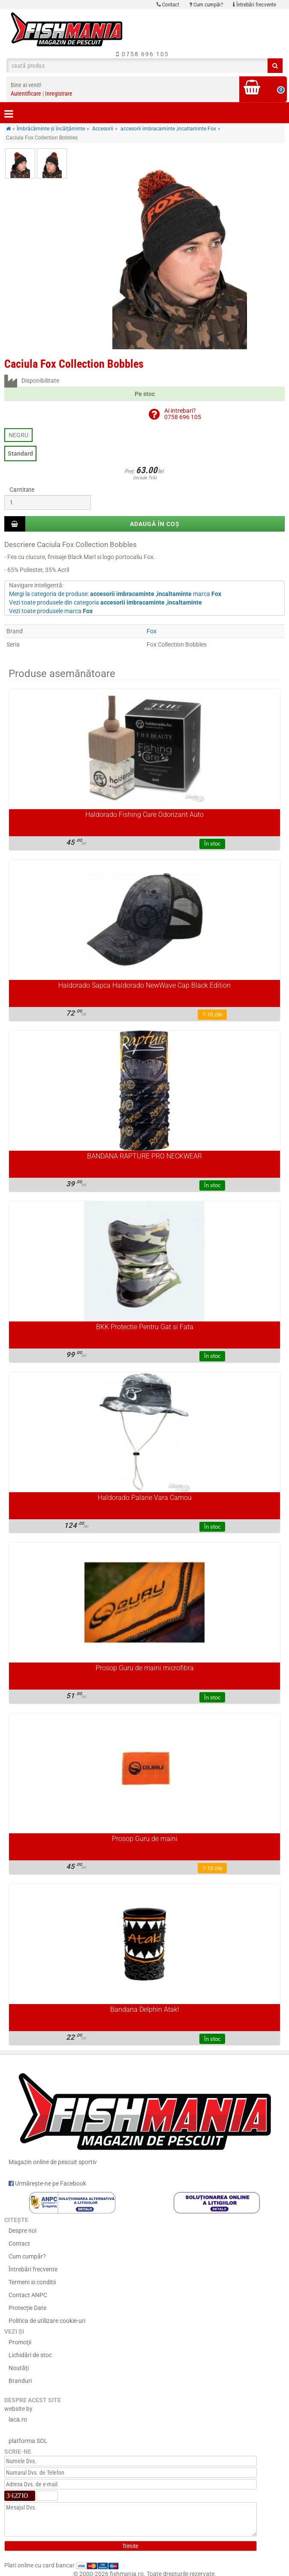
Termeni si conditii (32, 2282)
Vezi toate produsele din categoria (105, 602)
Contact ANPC (28, 2295)
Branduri (20, 2380)
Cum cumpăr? (206, 4)
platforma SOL (28, 2440)
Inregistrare (58, 93)
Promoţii (20, 2342)
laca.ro (18, 2419)
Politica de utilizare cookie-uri (47, 2320)
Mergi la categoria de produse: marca (115, 593)
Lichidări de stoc (30, 2355)
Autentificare (26, 93)
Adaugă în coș (155, 523)
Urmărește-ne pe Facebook (47, 2183)
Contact (168, 4)
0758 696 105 (142, 54)
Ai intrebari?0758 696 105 (182, 413)
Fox (152, 631)
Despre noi (22, 2230)
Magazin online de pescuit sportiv (144, 2115)
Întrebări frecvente (254, 4)
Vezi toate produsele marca (51, 611)
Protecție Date (27, 2307)
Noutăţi (19, 2367)
